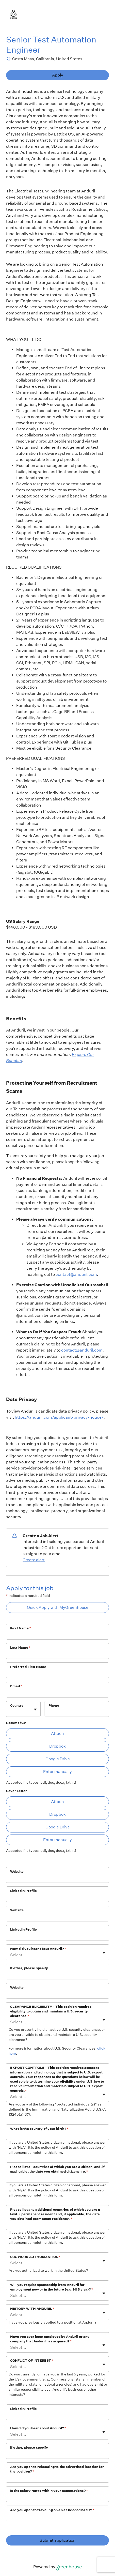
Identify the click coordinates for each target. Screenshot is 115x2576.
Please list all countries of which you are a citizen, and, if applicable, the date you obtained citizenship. (57, 2169)
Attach (57, 1733)
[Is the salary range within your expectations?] (57, 2497)
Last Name (20, 1647)
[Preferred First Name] (57, 1673)
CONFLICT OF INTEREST (31, 2360)
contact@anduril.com (76, 1274)
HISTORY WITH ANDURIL (32, 2309)
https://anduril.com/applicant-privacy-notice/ (59, 1417)
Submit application (58, 2540)
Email (16, 1686)
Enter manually (57, 1771)
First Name (20, 1628)
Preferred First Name (28, 1667)
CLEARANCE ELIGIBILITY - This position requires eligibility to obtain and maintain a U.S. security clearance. (50, 2011)
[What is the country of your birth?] (57, 2135)
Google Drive (57, 1758)
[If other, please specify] (57, 1975)
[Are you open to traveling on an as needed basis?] (57, 2516)
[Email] (57, 1693)
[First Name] (57, 1635)
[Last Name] (57, 1654)
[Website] (57, 1878)
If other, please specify (29, 1968)
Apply (57, 75)
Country (16, 1705)
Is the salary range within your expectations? (49, 2491)
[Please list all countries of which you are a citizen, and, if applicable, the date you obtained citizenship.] (57, 2178)
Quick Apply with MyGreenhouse (57, 1607)
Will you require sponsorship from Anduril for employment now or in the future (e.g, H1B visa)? (51, 2287)
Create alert (34, 1559)
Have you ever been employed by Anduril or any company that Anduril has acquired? (49, 2339)
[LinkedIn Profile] (57, 1897)
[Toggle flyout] (35, 1709)
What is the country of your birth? (39, 2129)
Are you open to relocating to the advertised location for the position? (57, 2469)
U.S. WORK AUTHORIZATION (35, 2257)
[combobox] (10, 1711)
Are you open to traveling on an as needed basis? (52, 2510)
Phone (53, 1705)
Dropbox (57, 1746)
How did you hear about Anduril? (38, 1949)
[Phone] (76, 1712)
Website (17, 1871)
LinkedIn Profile (23, 1891)
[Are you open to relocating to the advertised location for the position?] (57, 2478)
